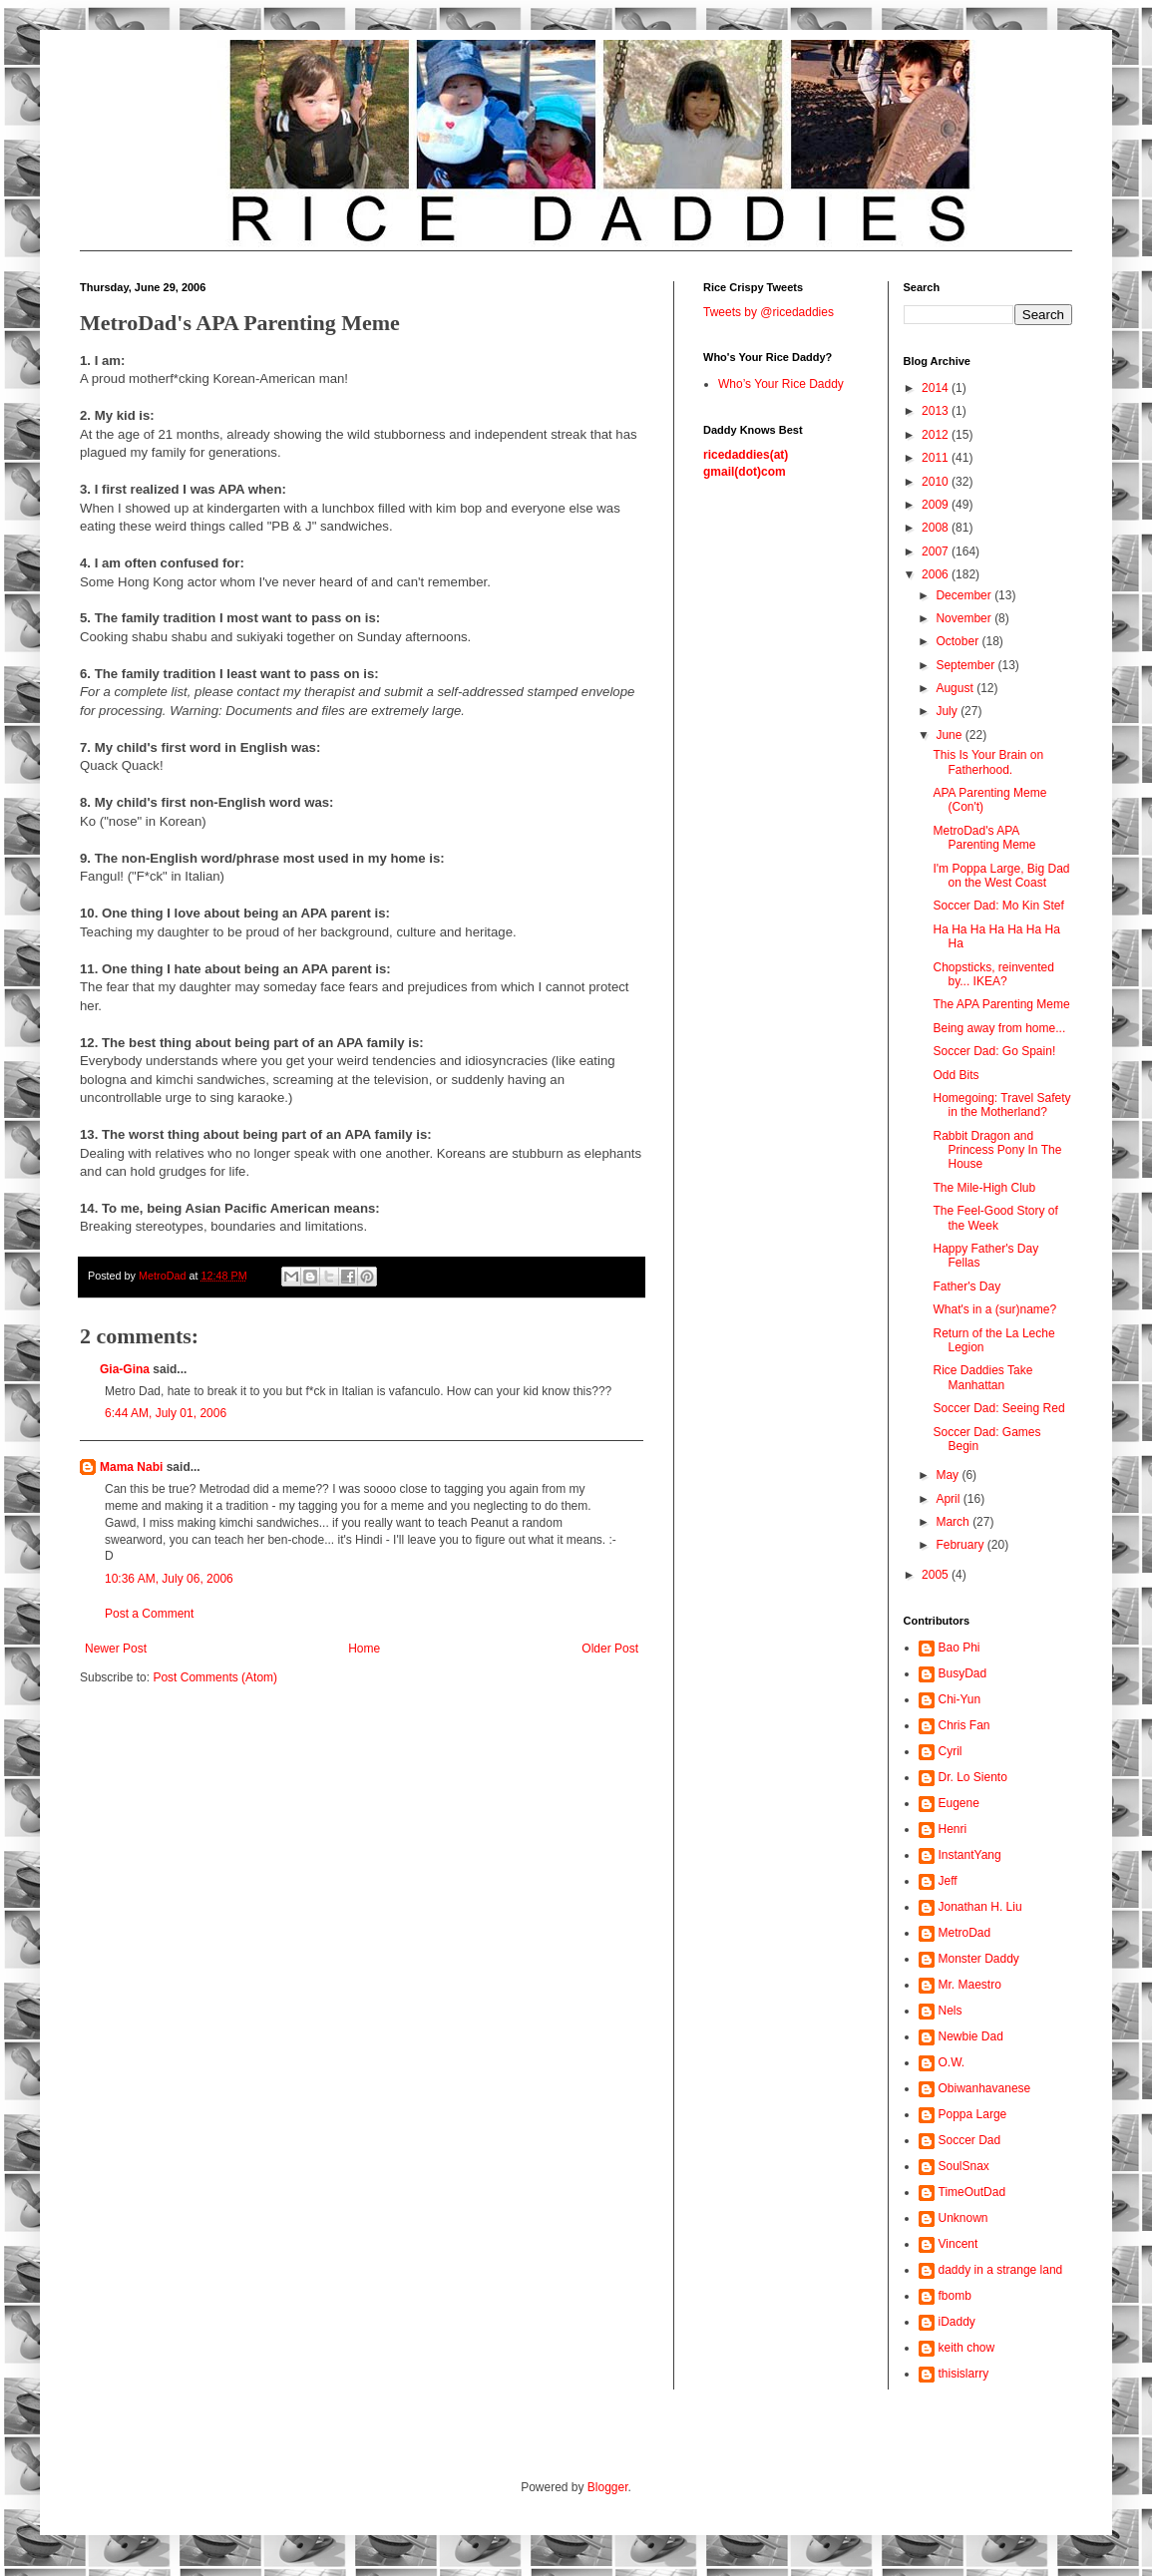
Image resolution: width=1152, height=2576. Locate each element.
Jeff (948, 1881)
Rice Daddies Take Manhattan (982, 1377)
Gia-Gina (125, 1369)
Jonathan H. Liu (980, 1907)
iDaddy (957, 2322)
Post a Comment (149, 1614)
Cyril (950, 1751)
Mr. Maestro (970, 1985)
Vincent (958, 2244)
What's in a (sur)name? (994, 1309)
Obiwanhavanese (985, 2088)
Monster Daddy (979, 1959)
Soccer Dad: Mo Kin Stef (998, 906)
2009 (937, 505)
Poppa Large (973, 2114)
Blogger (607, 2487)
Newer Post (116, 1649)
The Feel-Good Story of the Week (995, 1218)
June (950, 735)
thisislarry (964, 2374)
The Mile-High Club (984, 1188)
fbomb (955, 2296)
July (948, 711)
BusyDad (963, 1673)
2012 (937, 435)
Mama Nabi (131, 1467)
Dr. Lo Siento (973, 1777)
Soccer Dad (970, 2140)
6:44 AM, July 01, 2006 (165, 1413)
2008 (937, 528)
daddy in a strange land (1001, 2270)
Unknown (963, 2218)
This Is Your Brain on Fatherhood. (988, 762)
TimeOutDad (972, 2192)
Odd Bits (955, 1075)
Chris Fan (964, 1725)
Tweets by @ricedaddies (768, 312)
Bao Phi (959, 1648)
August (956, 688)
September (966, 665)
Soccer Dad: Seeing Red (998, 1408)
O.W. (952, 2062)
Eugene (959, 1803)
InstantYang (970, 1855)
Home (364, 1649)
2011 (937, 458)
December (965, 595)
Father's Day (966, 1286)
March (954, 1522)
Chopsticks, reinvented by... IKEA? (993, 974)
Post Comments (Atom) (215, 1677)
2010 (937, 482)
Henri (953, 1829)
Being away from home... (999, 1028)
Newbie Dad (971, 2036)
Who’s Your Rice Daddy (781, 384)
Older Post (609, 1649)
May (948, 1475)
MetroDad (965, 1933)
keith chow (967, 2348)
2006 (937, 574)
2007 (937, 551)
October (958, 641)
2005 (937, 1575)
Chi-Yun (960, 1699)
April (949, 1499)
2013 (937, 411)
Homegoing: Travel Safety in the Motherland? (1001, 1105)
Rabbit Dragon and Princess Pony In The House (997, 1150)
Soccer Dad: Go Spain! (994, 1051)
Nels (950, 2011)
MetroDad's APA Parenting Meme (984, 838)
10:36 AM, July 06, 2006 (169, 1579)
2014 (937, 388)
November (965, 618)
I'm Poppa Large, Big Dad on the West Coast (1001, 876)
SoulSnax (964, 2166)
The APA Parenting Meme (1001, 1004)
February (961, 1545)
